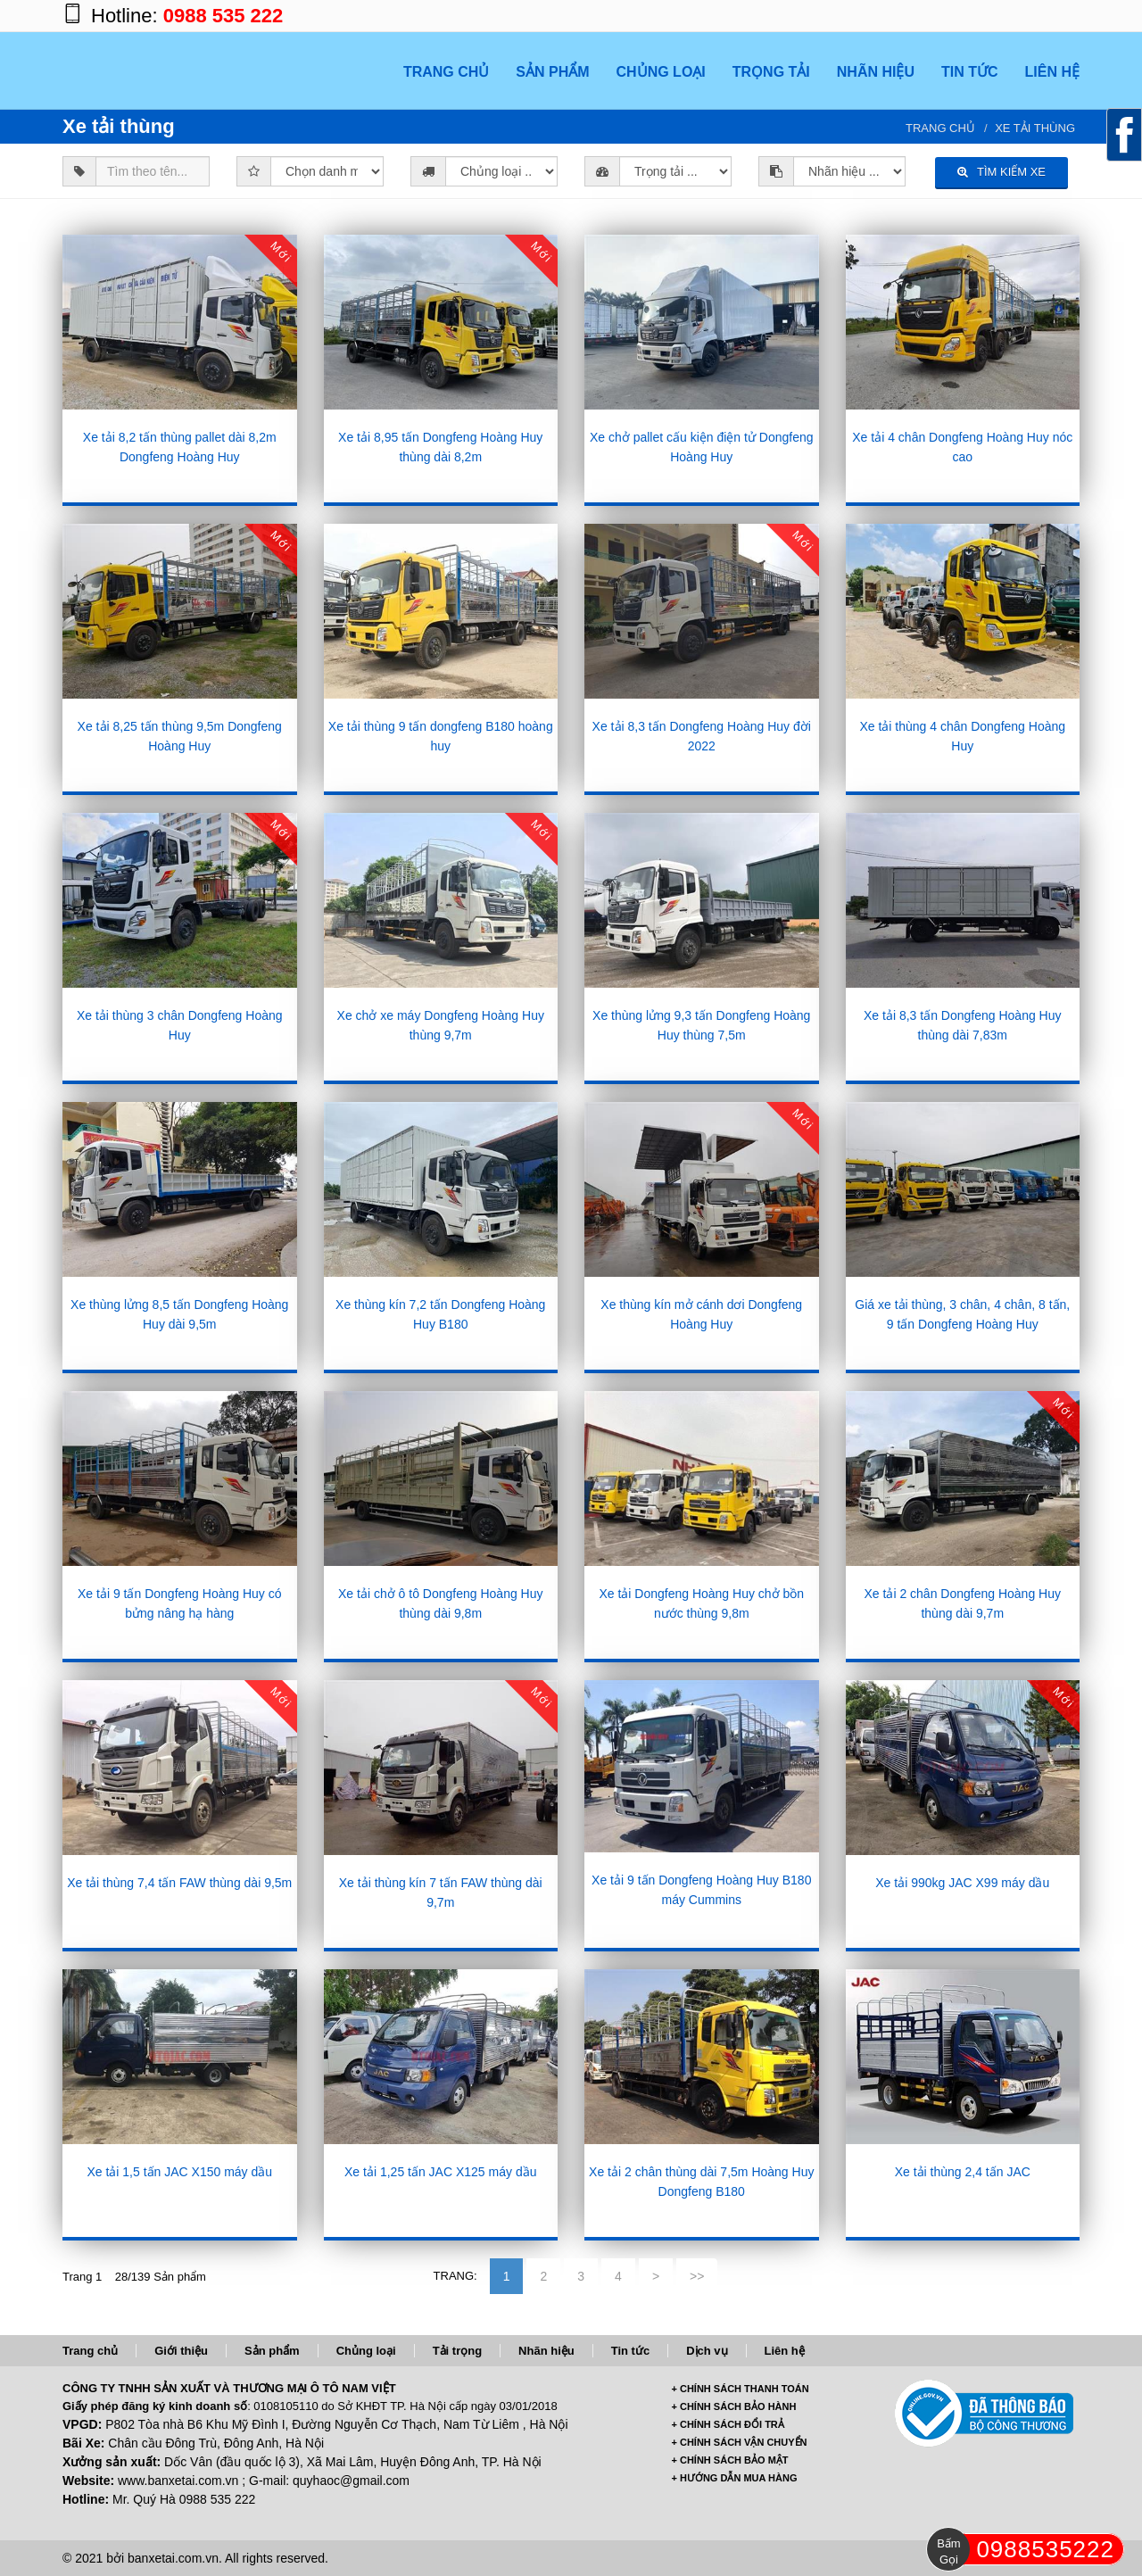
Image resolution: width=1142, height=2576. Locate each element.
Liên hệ (785, 2350)
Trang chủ (940, 128)
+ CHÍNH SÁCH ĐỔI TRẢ (728, 2424)
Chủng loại (366, 2350)
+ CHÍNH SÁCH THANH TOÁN (740, 2388)
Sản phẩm (272, 2350)
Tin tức (630, 2350)
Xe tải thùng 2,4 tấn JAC (962, 2172)
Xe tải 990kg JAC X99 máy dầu (962, 1883)
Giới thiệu (181, 2350)
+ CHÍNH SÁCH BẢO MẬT (730, 2460)
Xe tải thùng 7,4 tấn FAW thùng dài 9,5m (179, 1883)
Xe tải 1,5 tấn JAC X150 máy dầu (179, 2172)
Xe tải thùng (1035, 128)
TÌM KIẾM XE (1001, 171)
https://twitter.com (1026, 15)
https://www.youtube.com (1062, 15)
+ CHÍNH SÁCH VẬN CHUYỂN (739, 2442)
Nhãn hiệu (546, 2350)
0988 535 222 (223, 15)
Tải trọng (457, 2350)
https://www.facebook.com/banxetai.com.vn (954, 15)
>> (697, 2276)
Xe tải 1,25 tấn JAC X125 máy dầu (440, 2172)
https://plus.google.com (990, 15)
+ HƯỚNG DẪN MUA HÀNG (735, 2477)
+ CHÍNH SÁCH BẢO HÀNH (734, 2406)
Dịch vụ (706, 2350)
